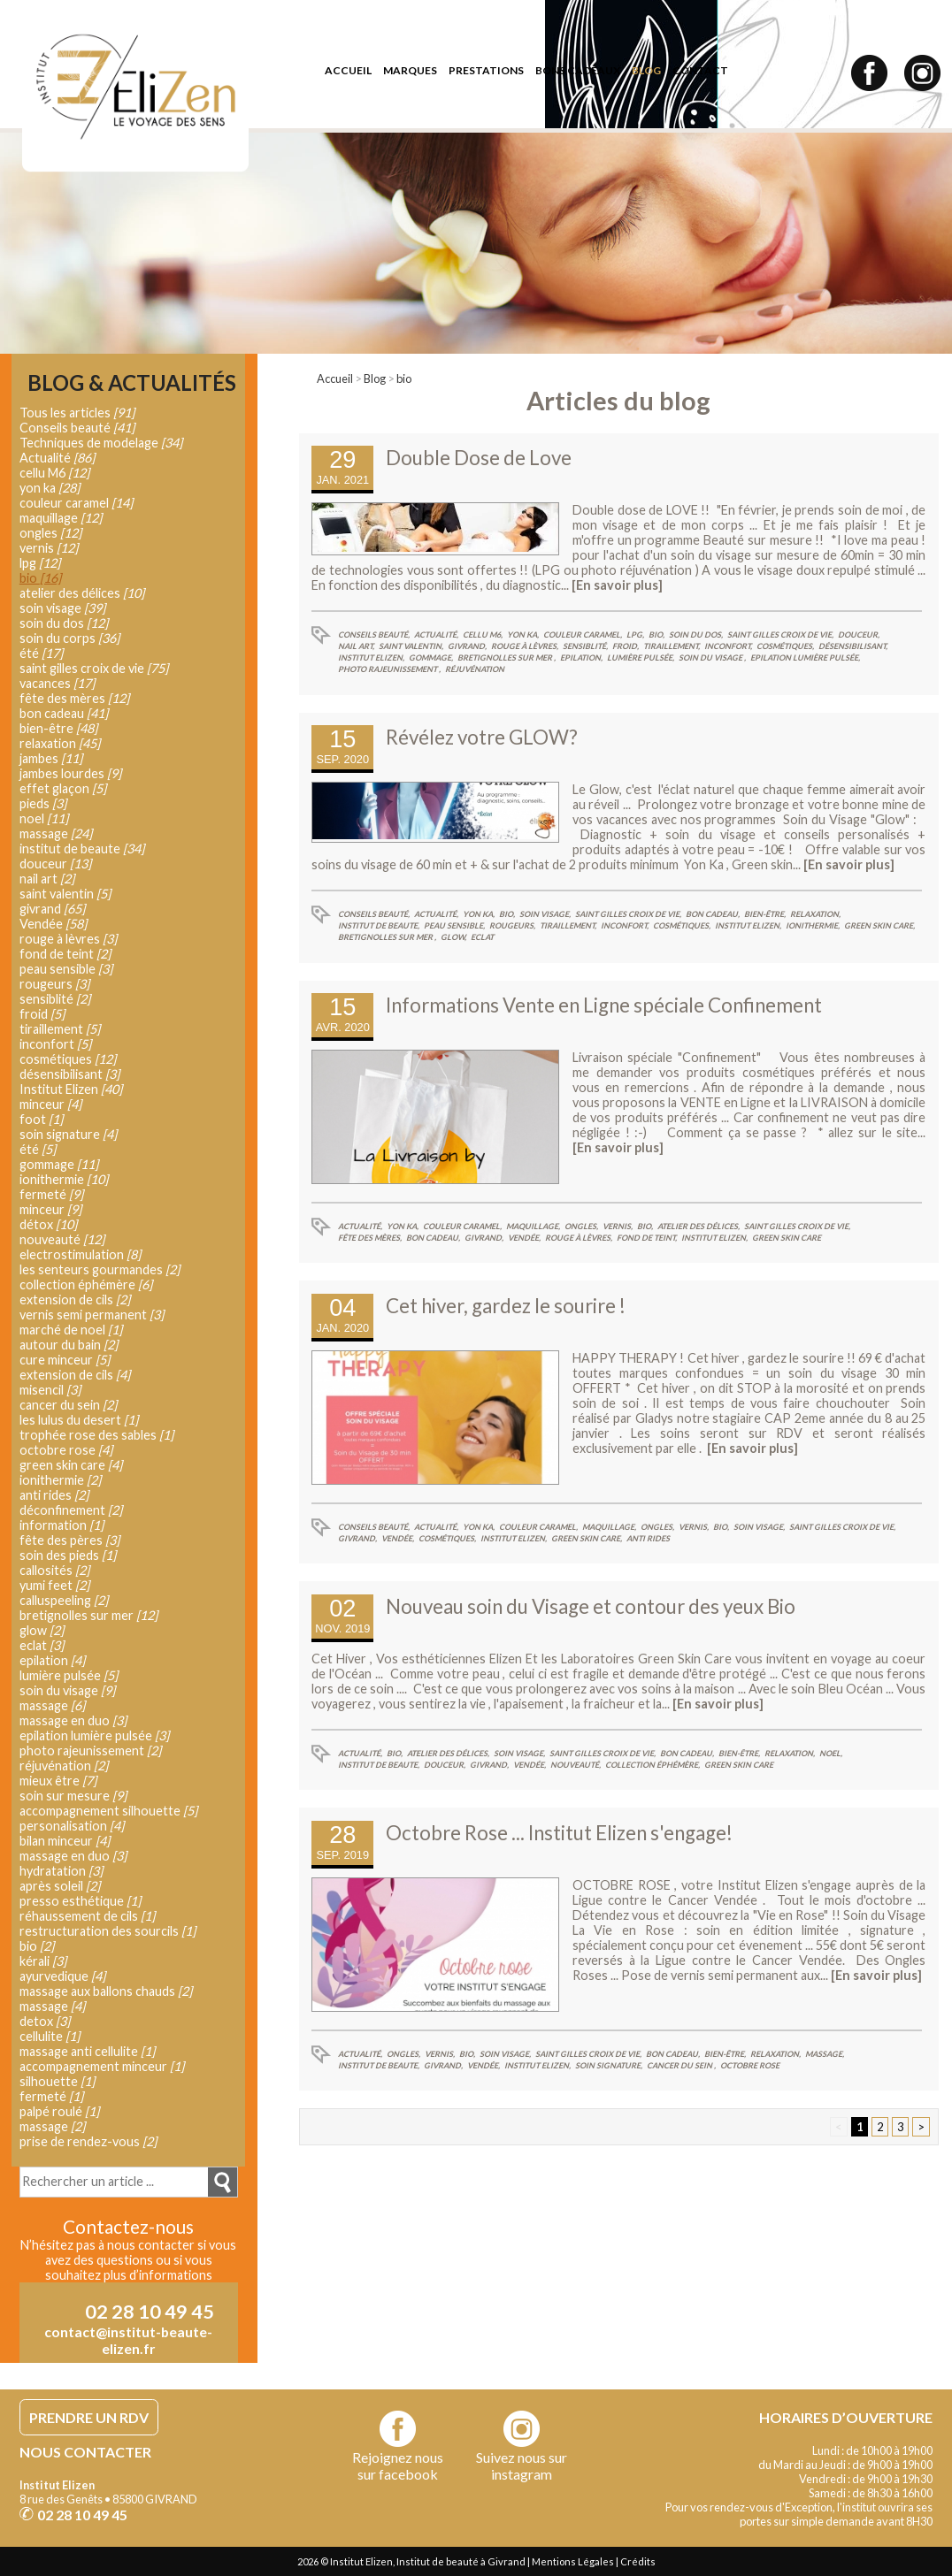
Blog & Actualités (131, 383)
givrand (52, 908)
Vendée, (524, 1237)
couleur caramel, (582, 634)
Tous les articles (76, 412)
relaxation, (815, 914)
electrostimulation (80, 1254)
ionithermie (63, 1179)
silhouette (57, 2081)
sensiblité (54, 998)
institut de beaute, (378, 925)
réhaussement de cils (87, 1915)
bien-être (58, 728)
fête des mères (74, 698)
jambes (50, 758)
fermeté (51, 1194)
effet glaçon (62, 788)
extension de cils (74, 1299)
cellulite (49, 2036)
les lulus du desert (78, 1419)
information (61, 1525)
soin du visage (67, 1690)
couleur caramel (76, 502)
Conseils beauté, (374, 634)
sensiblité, (585, 646)
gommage (58, 1164)
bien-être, (765, 914)
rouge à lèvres (68, 938)
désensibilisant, (852, 646)
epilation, (581, 657)
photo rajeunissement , (389, 669)
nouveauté (61, 1239)
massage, (824, 2054)
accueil (348, 70)
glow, (453, 937)
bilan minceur (64, 1840)
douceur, (858, 634)
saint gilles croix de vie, (780, 634)
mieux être (57, 1780)
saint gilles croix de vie (93, 668)
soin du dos (63, 623)
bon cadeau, (713, 914)
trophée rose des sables (96, 1434)
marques (410, 70)
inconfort (55, 1043)
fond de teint (65, 953)
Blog (375, 378)
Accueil (335, 378)
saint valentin (65, 893)
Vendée (53, 923)
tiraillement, (671, 646)
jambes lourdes (70, 773)
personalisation (71, 1825)
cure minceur (64, 1359)
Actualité (57, 457)
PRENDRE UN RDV (89, 2417)
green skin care (786, 1237)
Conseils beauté (76, 427)
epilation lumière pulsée (94, 1735)
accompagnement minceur (101, 2066)
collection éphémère (85, 1284)
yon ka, (523, 634)
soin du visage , (712, 657)
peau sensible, (454, 925)
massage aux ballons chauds (105, 1991)
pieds (42, 803)
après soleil (59, 1885)
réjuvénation (474, 669)
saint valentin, (411, 646)
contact (700, 70)
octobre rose (749, 2065)
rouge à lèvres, (524, 646)
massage (55, 833)
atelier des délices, (698, 1226)
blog (646, 70)
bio (403, 378)
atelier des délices (81, 592)
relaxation (59, 743)
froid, (625, 646)
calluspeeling (63, 1600)
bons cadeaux (577, 70)
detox (44, 2021)
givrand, (467, 646)
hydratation (61, 1870)
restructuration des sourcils (107, 1930)
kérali (42, 1960)
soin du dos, (696, 634)
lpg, (635, 634)
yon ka (49, 487)
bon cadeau (63, 713)
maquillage (60, 517)
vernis (48, 547)
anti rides (648, 1538)
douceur (55, 863)
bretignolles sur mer (88, 1615)
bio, (656, 634)
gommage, (431, 657)
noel (43, 818)
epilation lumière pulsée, (805, 657)
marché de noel (70, 1329)
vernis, (618, 1226)
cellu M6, (483, 634)
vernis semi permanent (91, 1314)
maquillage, (533, 1226)
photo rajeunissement (90, 1750)
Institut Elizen (70, 1089)
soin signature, (608, 2065)
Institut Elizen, (371, 657)
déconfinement (70, 1509)
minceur (50, 1104)
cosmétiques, (785, 646)
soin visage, (545, 914)
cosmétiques (67, 1058)
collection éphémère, (652, 1765)
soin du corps (69, 638)
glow (41, 1630)
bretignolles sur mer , (506, 657)
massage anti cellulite (87, 2051)
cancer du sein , (681, 2065)
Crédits (638, 2561)
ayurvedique (62, 1976)
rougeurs (54, 983)
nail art (46, 878)
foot (41, 1119)
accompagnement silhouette (108, 1810)
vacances (57, 683)
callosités (54, 1570)
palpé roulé (59, 2111)
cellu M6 (54, 472)
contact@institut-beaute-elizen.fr (128, 2340)
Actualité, (436, 634)
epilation (52, 1660)
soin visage (62, 607)
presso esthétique (80, 1900)
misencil (50, 1389)
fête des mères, (370, 1237)
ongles (50, 532)
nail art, (356, 646)
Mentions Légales (573, 2561)
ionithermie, (813, 925)
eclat (482, 937)
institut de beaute (81, 848)
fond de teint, (647, 1237)
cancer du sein (68, 1404)
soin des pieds (67, 1555)
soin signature (68, 1134)
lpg (39, 562)
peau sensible (65, 968)
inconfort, (728, 646)
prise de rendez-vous (88, 2141)
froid (42, 1013)
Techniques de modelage (100, 442)
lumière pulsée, (640, 657)
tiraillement (59, 1028)
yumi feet (54, 1585)
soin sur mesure (73, 1795)
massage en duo (73, 1720)
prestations (486, 70)
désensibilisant (69, 1074)
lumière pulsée (68, 1675)
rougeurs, (512, 925)
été (41, 653)
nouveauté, (575, 1765)
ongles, (581, 1226)
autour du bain (68, 1344)
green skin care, (879, 925)
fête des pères (69, 1540)
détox (48, 1224)
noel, (830, 1753)
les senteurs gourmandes (99, 1269)
